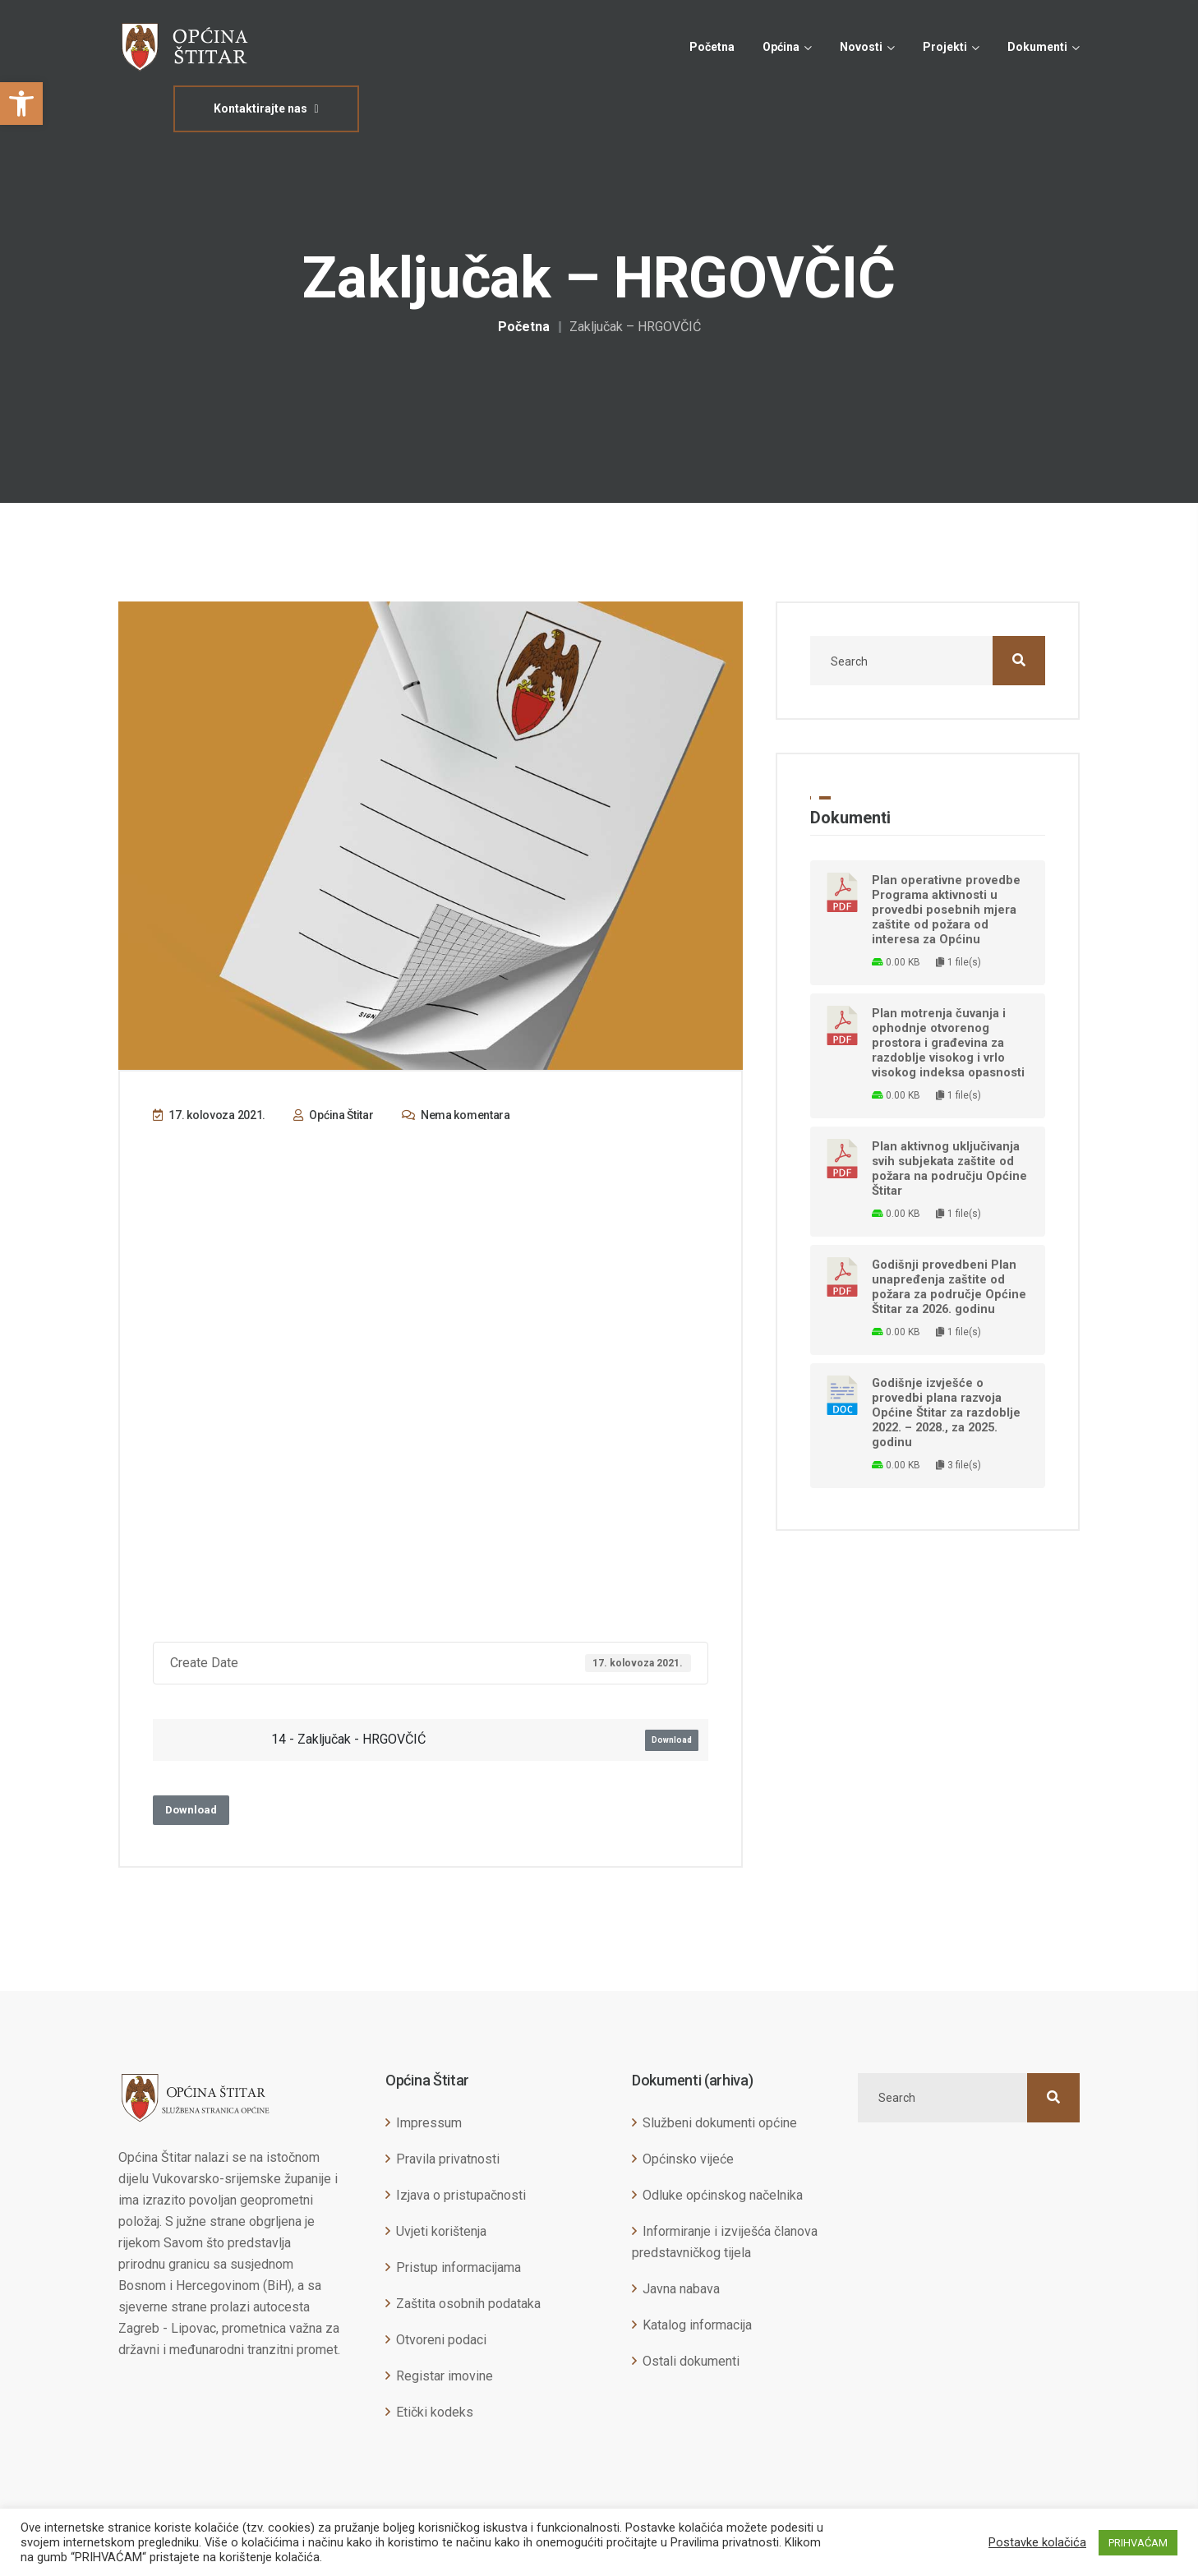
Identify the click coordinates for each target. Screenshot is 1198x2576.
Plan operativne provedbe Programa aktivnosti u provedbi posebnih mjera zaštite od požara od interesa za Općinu (946, 910)
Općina (781, 46)
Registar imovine (444, 2376)
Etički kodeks (434, 2412)
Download (672, 1739)
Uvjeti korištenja (441, 2231)
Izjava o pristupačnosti (461, 2195)
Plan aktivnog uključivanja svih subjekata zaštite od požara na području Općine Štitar (949, 1168)
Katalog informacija (697, 2325)
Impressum (429, 2123)
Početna (712, 46)
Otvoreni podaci (441, 2340)
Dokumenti (1037, 46)
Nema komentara (456, 1115)
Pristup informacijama (458, 2267)
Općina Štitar (333, 1115)
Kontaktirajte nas (266, 108)
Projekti (945, 46)
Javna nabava (681, 2289)
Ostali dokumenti (691, 2361)
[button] (21, 103)
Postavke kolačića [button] (1037, 2542)
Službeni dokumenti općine (720, 2123)
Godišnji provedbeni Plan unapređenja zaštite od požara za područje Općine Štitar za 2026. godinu (949, 1286)
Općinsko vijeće (688, 2159)
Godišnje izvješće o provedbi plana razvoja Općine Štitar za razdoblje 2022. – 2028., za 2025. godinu (946, 1412)
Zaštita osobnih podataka (468, 2303)
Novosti (861, 46)
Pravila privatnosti (448, 2159)
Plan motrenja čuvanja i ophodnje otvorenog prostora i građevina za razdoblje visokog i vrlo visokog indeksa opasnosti (948, 1043)
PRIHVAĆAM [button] (1138, 2543)
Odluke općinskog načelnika (723, 2195)
